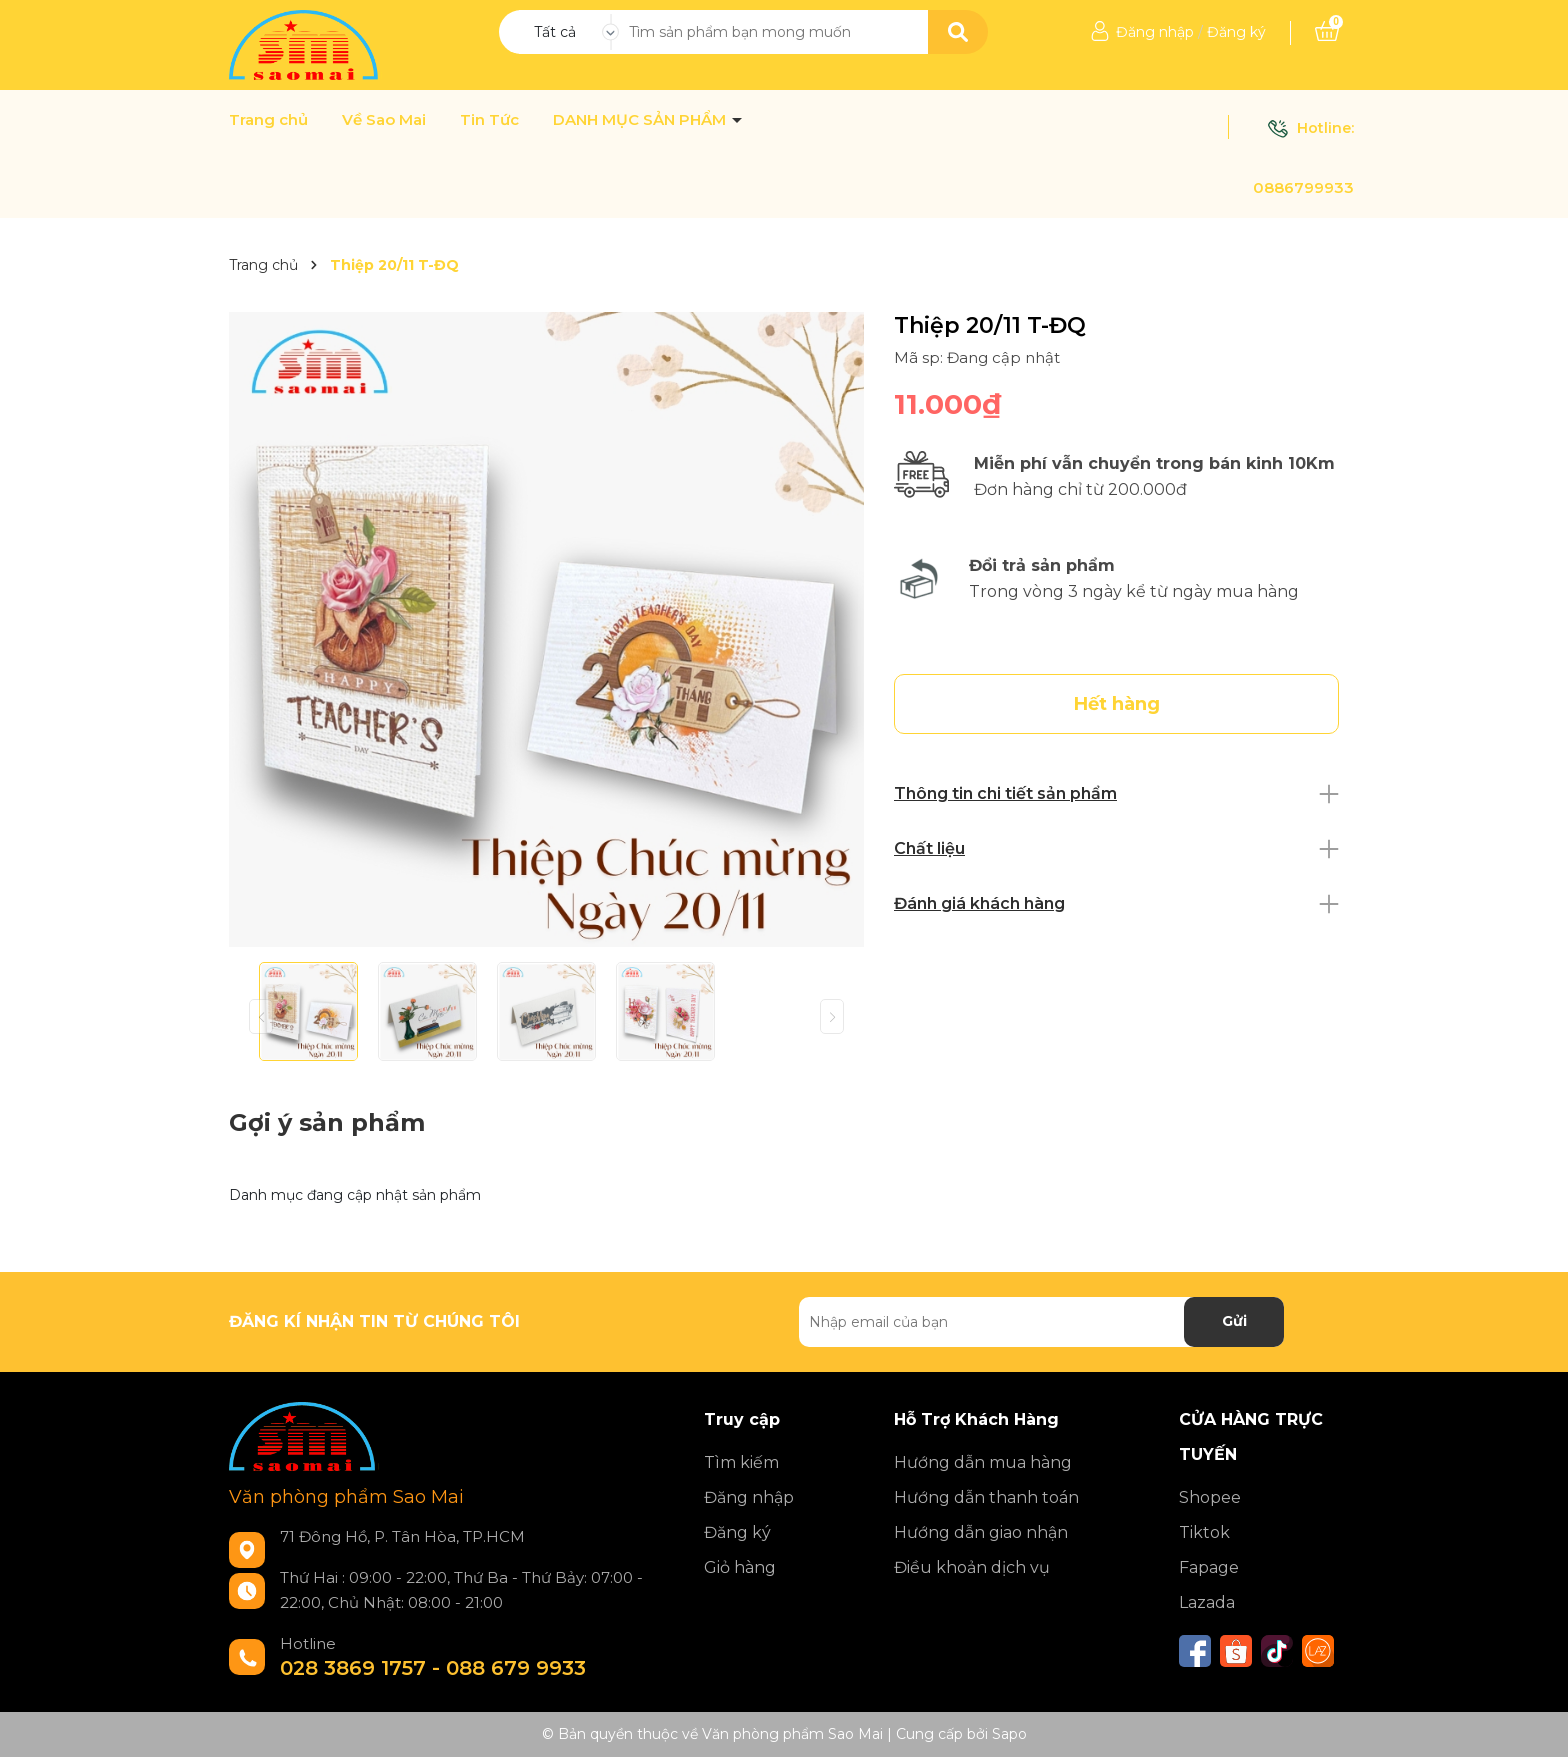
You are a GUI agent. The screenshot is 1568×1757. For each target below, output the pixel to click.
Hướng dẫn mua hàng (983, 1462)
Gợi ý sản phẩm (327, 1122)
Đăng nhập (1155, 32)
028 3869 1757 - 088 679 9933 (433, 1668)
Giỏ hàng (740, 1567)
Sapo (1009, 1734)
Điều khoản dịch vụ (972, 1567)
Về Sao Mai (384, 120)
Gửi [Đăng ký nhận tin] (1234, 1321)
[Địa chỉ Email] (1041, 1322)
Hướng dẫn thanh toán (986, 1497)
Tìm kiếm (741, 1462)
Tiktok (1204, 1532)
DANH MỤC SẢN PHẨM (641, 120)
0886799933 (1303, 187)
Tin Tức (489, 120)
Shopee (1210, 1497)
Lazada (1207, 1602)
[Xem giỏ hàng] (1327, 32)
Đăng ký (1236, 32)
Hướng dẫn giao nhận (981, 1532)
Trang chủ (268, 120)
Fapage (1209, 1567)
